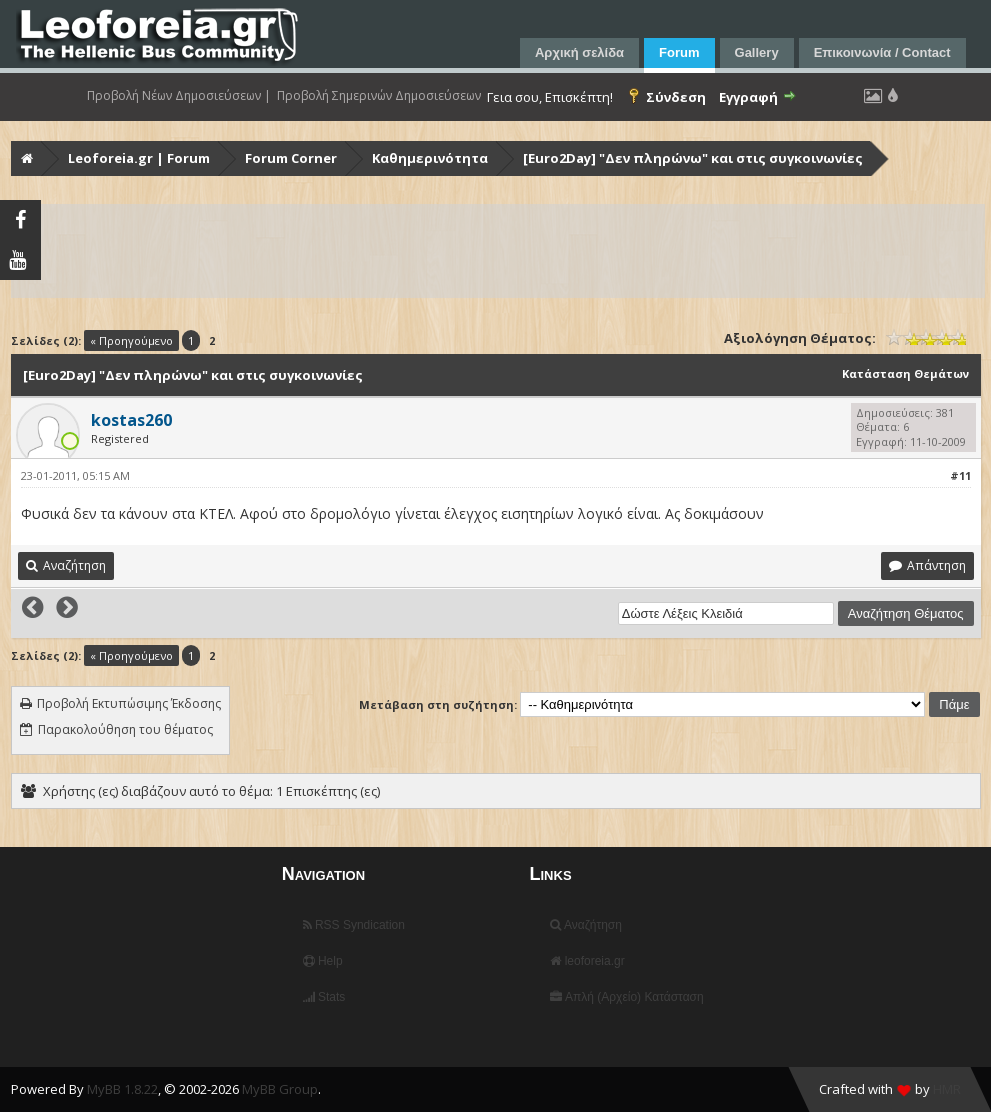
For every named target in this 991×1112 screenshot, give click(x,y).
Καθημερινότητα (430, 158)
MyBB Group (280, 1089)
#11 (960, 475)
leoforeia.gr (587, 961)
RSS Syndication (354, 925)
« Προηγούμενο (131, 340)
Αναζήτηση (586, 925)
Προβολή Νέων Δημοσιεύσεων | (179, 96)
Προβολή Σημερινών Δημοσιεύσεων (379, 96)
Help (323, 961)
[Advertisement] (498, 251)
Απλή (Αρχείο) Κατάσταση (626, 997)
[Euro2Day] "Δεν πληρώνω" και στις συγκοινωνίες (693, 158)
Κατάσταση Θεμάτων (905, 373)
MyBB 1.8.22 (122, 1089)
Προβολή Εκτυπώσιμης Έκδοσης (129, 703)
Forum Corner (291, 158)
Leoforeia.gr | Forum (139, 158)
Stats (324, 997)
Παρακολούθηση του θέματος (125, 729)
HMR (947, 1089)
